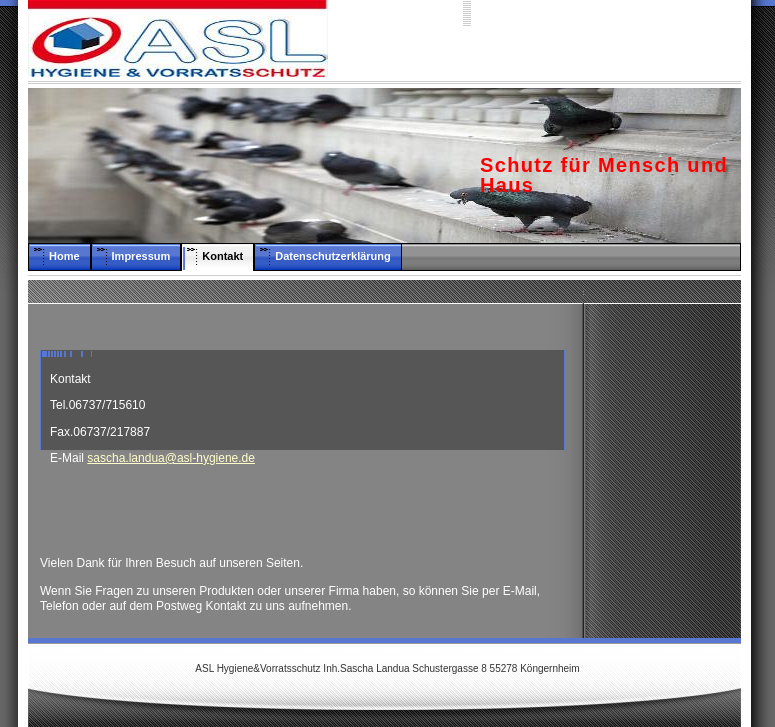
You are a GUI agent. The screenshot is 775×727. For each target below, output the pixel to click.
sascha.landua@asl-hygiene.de (171, 458)
